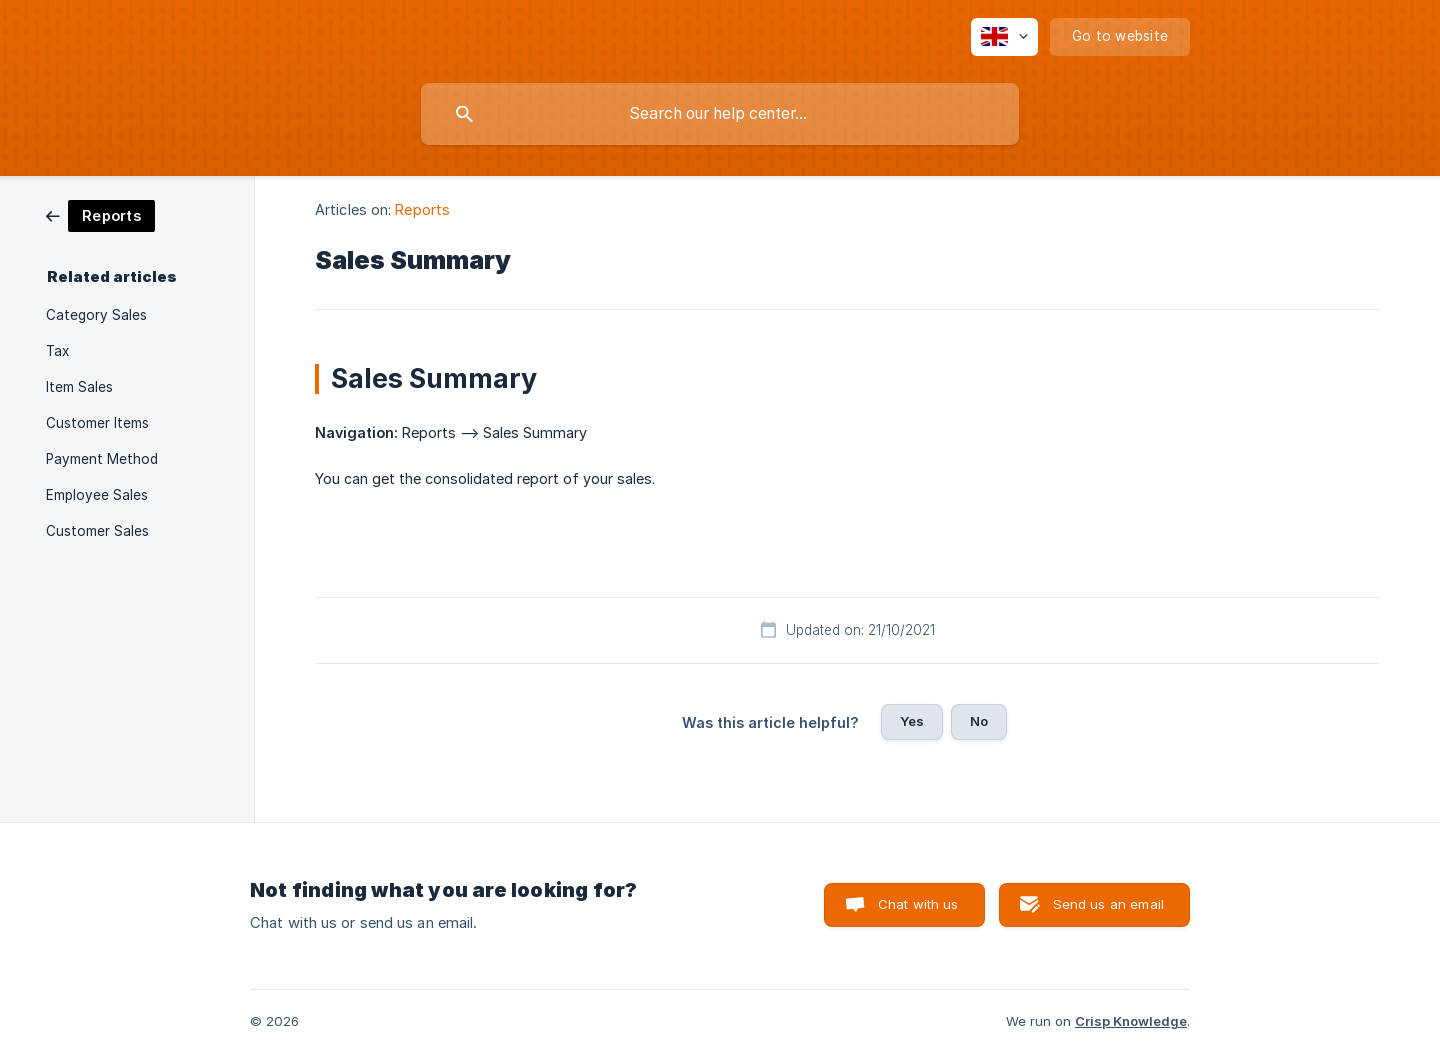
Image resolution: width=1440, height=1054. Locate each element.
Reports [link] (422, 209)
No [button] (979, 721)
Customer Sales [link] (97, 531)
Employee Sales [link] (97, 495)
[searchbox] (720, 114)
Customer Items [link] (97, 423)
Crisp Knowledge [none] (1131, 1021)
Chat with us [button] (918, 904)
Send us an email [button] (1108, 904)
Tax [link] (57, 351)
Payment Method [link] (102, 459)
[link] (100, 214)
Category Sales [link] (96, 315)
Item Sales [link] (79, 387)
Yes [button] (912, 721)
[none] (1004, 37)
